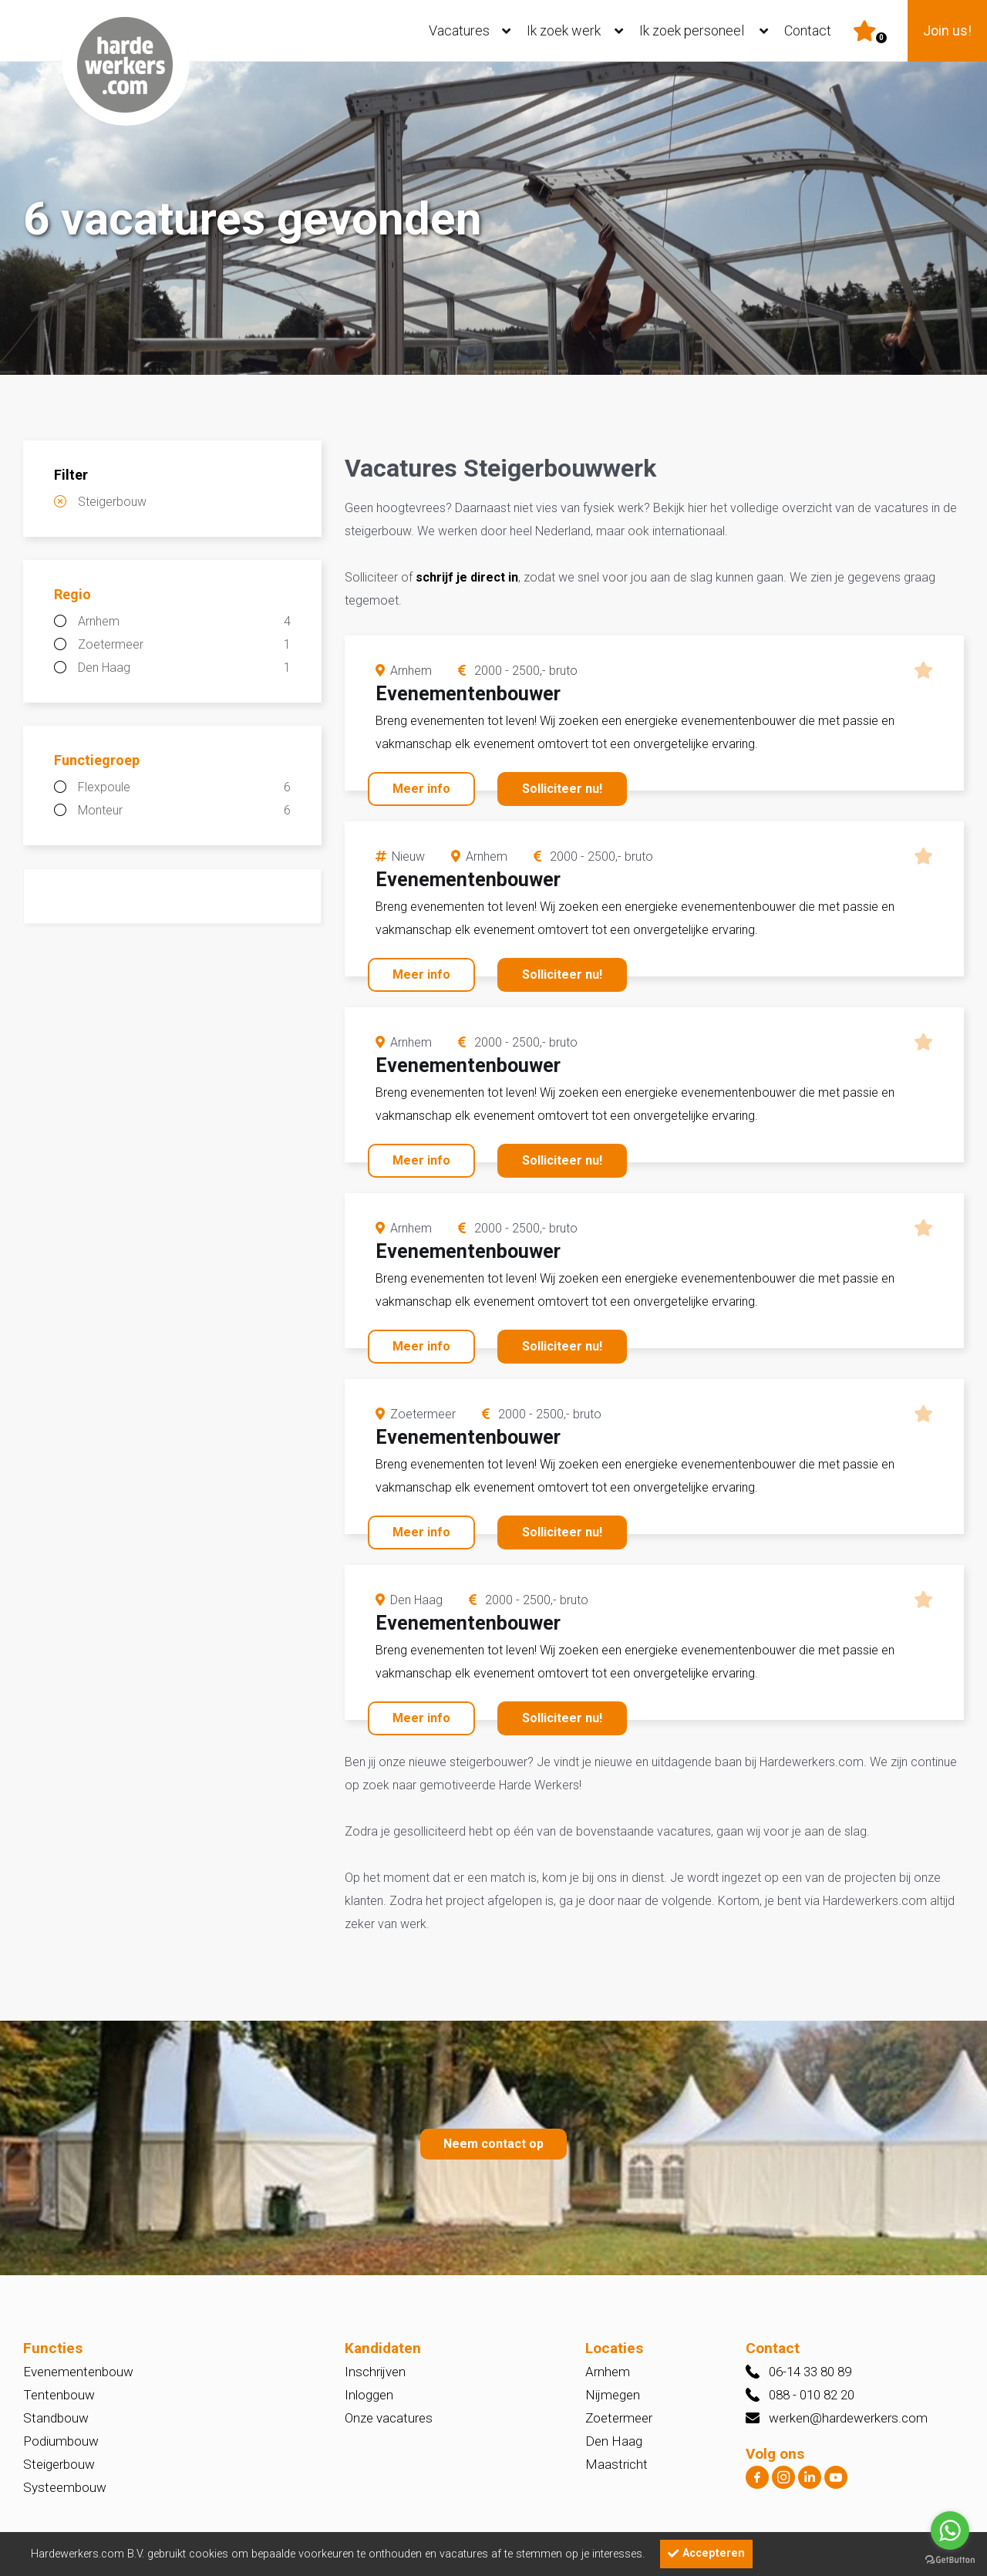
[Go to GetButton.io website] (950, 2560)
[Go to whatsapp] (950, 2530)
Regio (72, 594)
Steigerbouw (112, 501)
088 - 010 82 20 (811, 2394)
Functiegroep (97, 760)
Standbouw (56, 2418)
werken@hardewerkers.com (848, 2418)
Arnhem (184, 621)
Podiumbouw (61, 2441)
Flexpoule (184, 787)
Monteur (184, 810)
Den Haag (184, 667)
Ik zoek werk (578, 31)
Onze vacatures (389, 2418)
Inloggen (369, 2394)
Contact (807, 30)
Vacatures (473, 31)
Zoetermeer (184, 644)
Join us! (947, 30)
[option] (493, 220)
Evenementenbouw (78, 2371)
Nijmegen (612, 2394)
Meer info (421, 788)
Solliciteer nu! (562, 788)
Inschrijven (375, 2371)
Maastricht (616, 2464)
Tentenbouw (59, 2394)
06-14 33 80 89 (810, 2371)
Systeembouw (64, 2487)
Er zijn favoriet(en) (881, 37)
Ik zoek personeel (707, 31)
